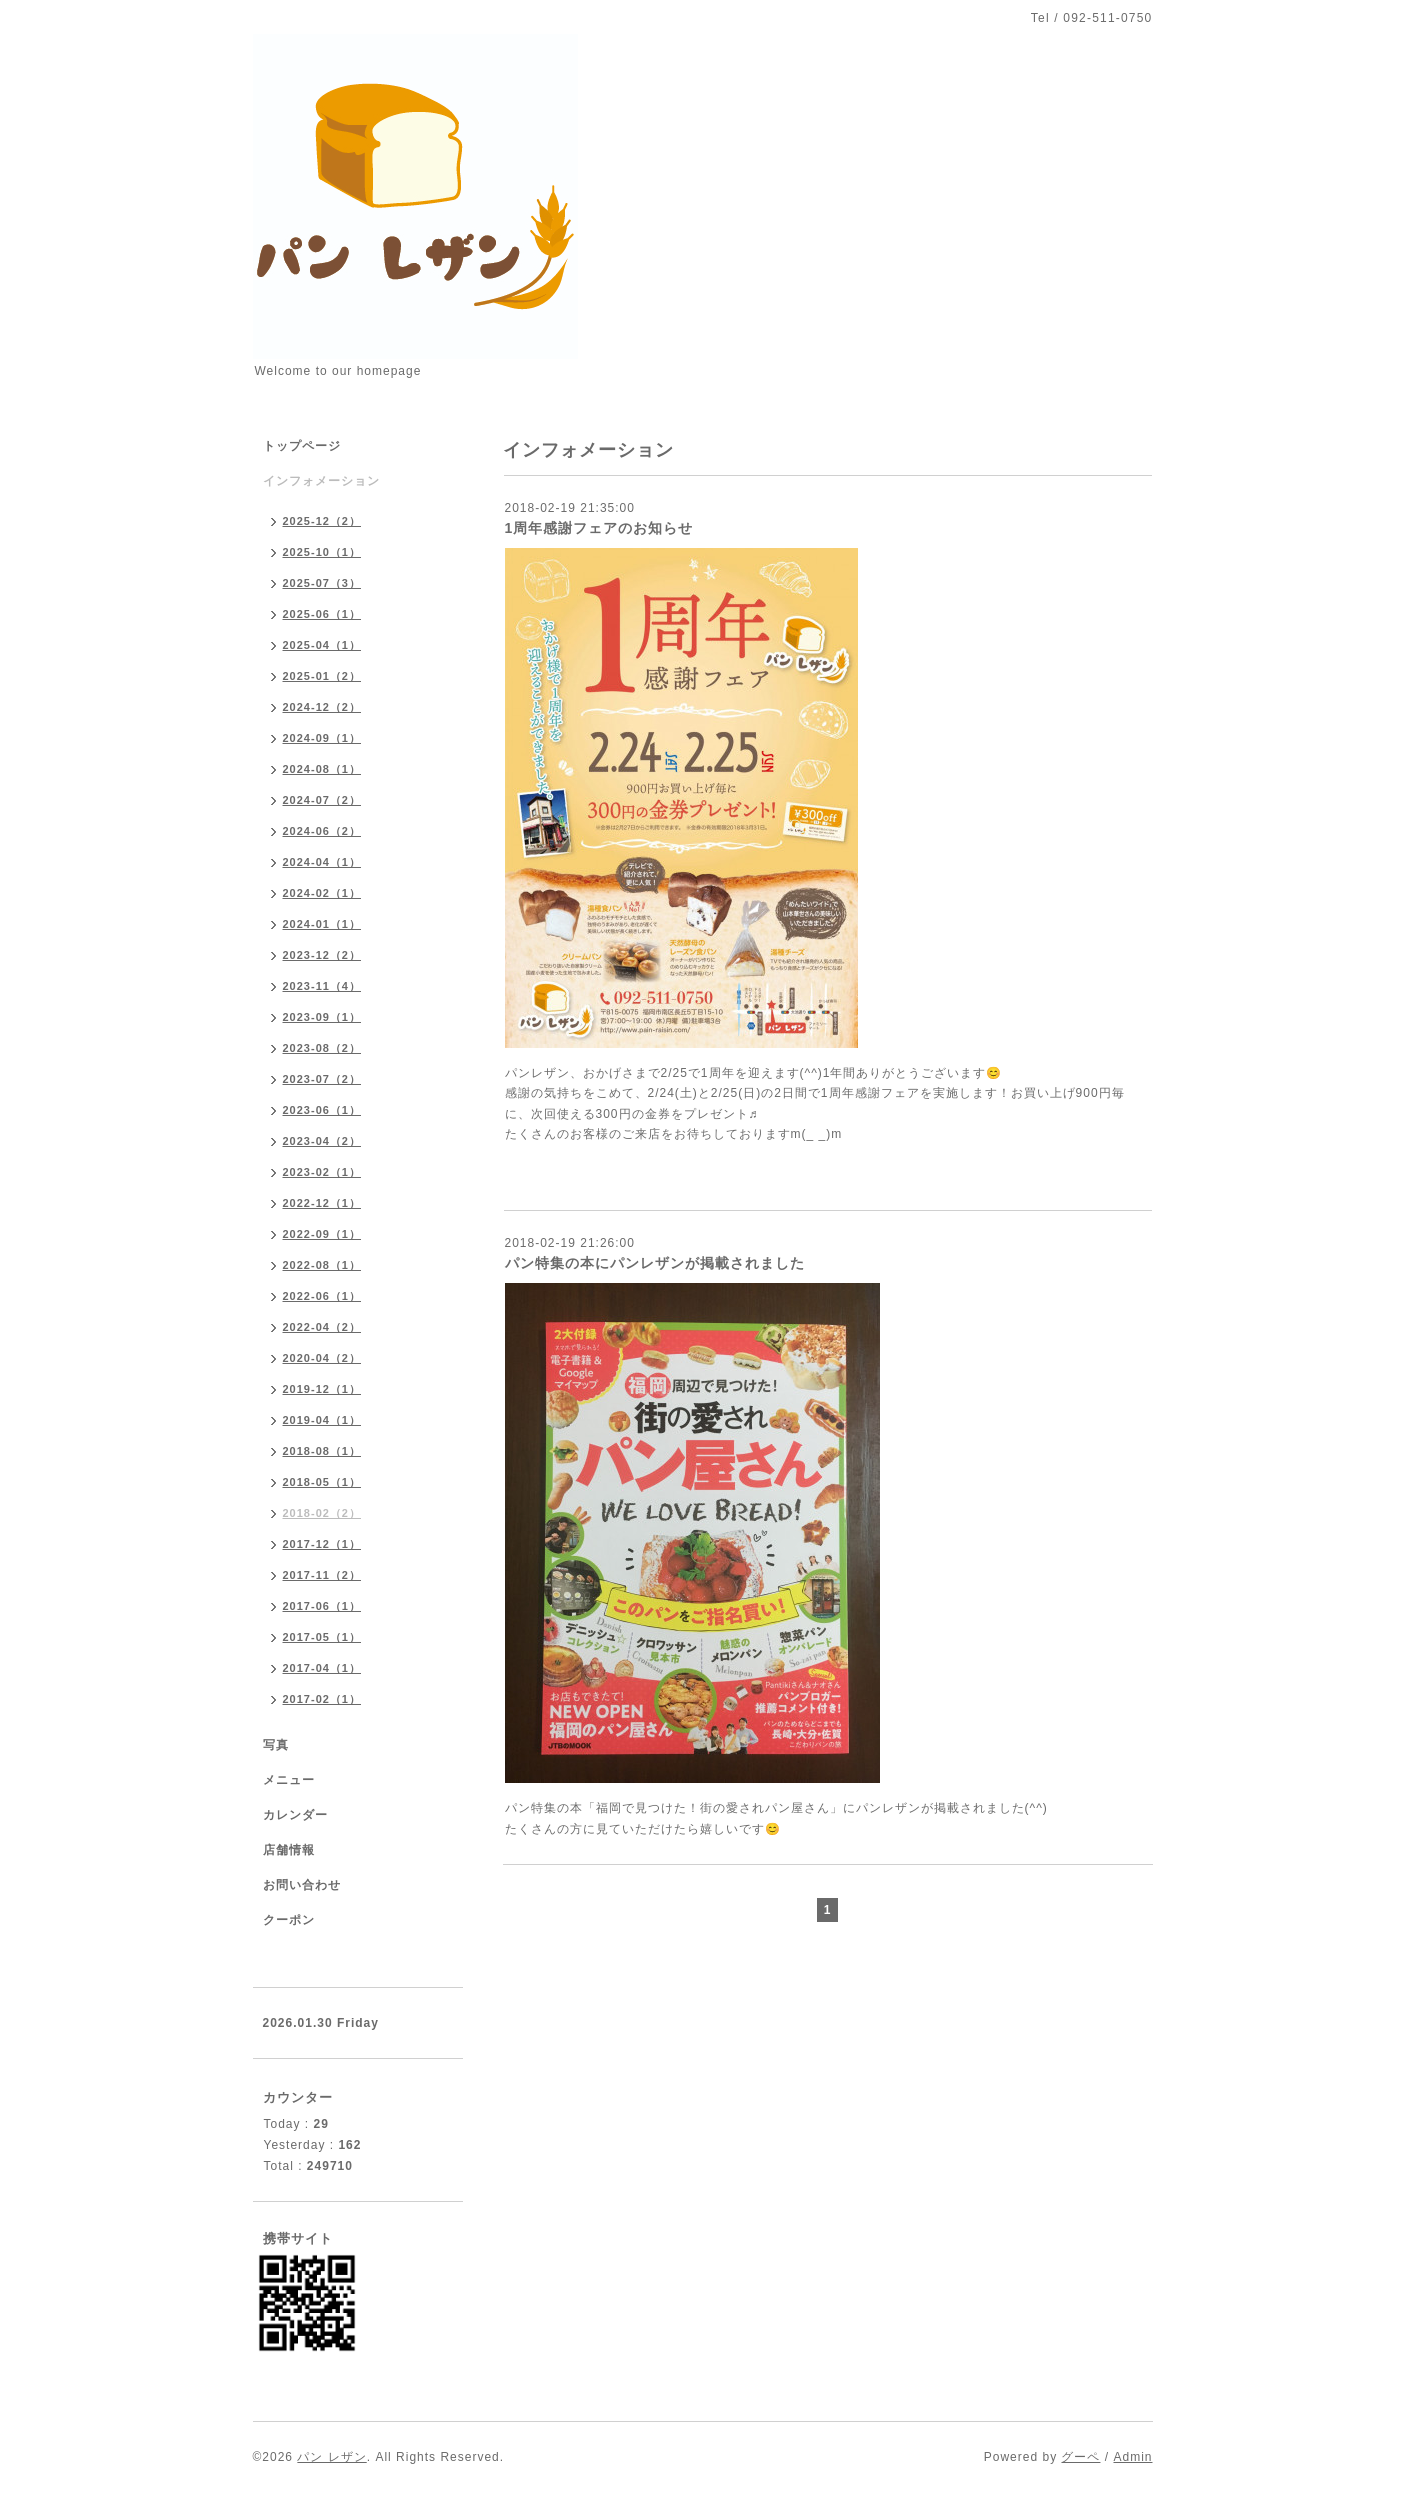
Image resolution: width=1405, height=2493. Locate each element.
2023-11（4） (322, 986)
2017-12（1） (322, 1544)
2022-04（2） (322, 1327)
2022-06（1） (322, 1296)
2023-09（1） (322, 1017)
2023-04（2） (322, 1141)
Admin (1132, 2457)
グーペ (1080, 2457)
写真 (276, 1745)
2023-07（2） (322, 1079)
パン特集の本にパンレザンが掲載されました (655, 1263)
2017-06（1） (322, 1606)
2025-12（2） (322, 521)
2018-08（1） (322, 1451)
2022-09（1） (322, 1234)
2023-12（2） (322, 955)
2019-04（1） (322, 1420)
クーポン (289, 1920)
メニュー (289, 1780)
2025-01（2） (322, 676)
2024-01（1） (322, 924)
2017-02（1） (322, 1699)
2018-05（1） (322, 1482)
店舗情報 (289, 1850)
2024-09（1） (322, 738)
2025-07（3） (322, 583)
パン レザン (331, 2457)
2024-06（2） (322, 831)
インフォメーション (321, 481)
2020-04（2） (322, 1358)
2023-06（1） (322, 1110)
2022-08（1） (322, 1265)
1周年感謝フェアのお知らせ (599, 528)
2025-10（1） (322, 552)
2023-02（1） (322, 1172)
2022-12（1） (322, 1203)
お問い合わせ (302, 1885)
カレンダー (295, 1815)
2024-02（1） (322, 893)
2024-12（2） (322, 707)
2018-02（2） (322, 1513)
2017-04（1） (322, 1668)
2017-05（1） (322, 1637)
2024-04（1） (322, 862)
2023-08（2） (322, 1048)
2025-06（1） (322, 614)
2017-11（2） (322, 1575)
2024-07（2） (322, 800)
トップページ (302, 446)
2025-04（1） (322, 645)
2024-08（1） (322, 769)
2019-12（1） (322, 1389)
